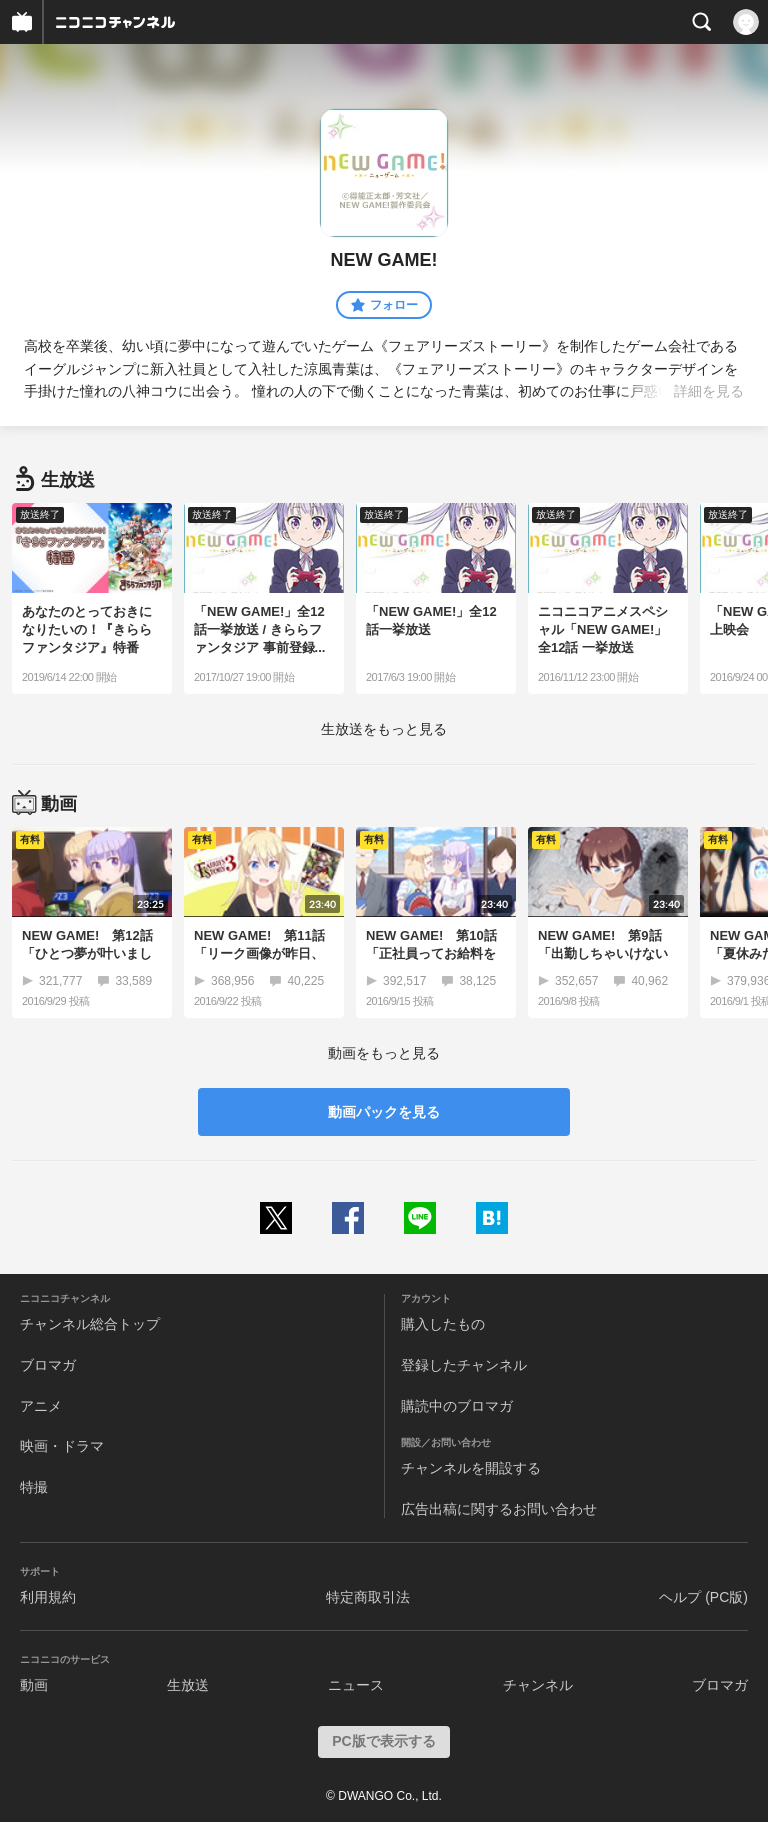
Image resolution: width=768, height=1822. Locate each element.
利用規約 (48, 1597)
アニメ (41, 1406)
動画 (34, 1685)
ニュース (356, 1685)
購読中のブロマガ (457, 1406)
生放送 (188, 1685)
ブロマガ (48, 1365)
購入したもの (443, 1324)
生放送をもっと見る (384, 729)
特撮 (34, 1487)
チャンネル (538, 1685)
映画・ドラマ (62, 1446)
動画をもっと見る (384, 1053)
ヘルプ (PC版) (703, 1597)
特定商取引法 (368, 1597)
